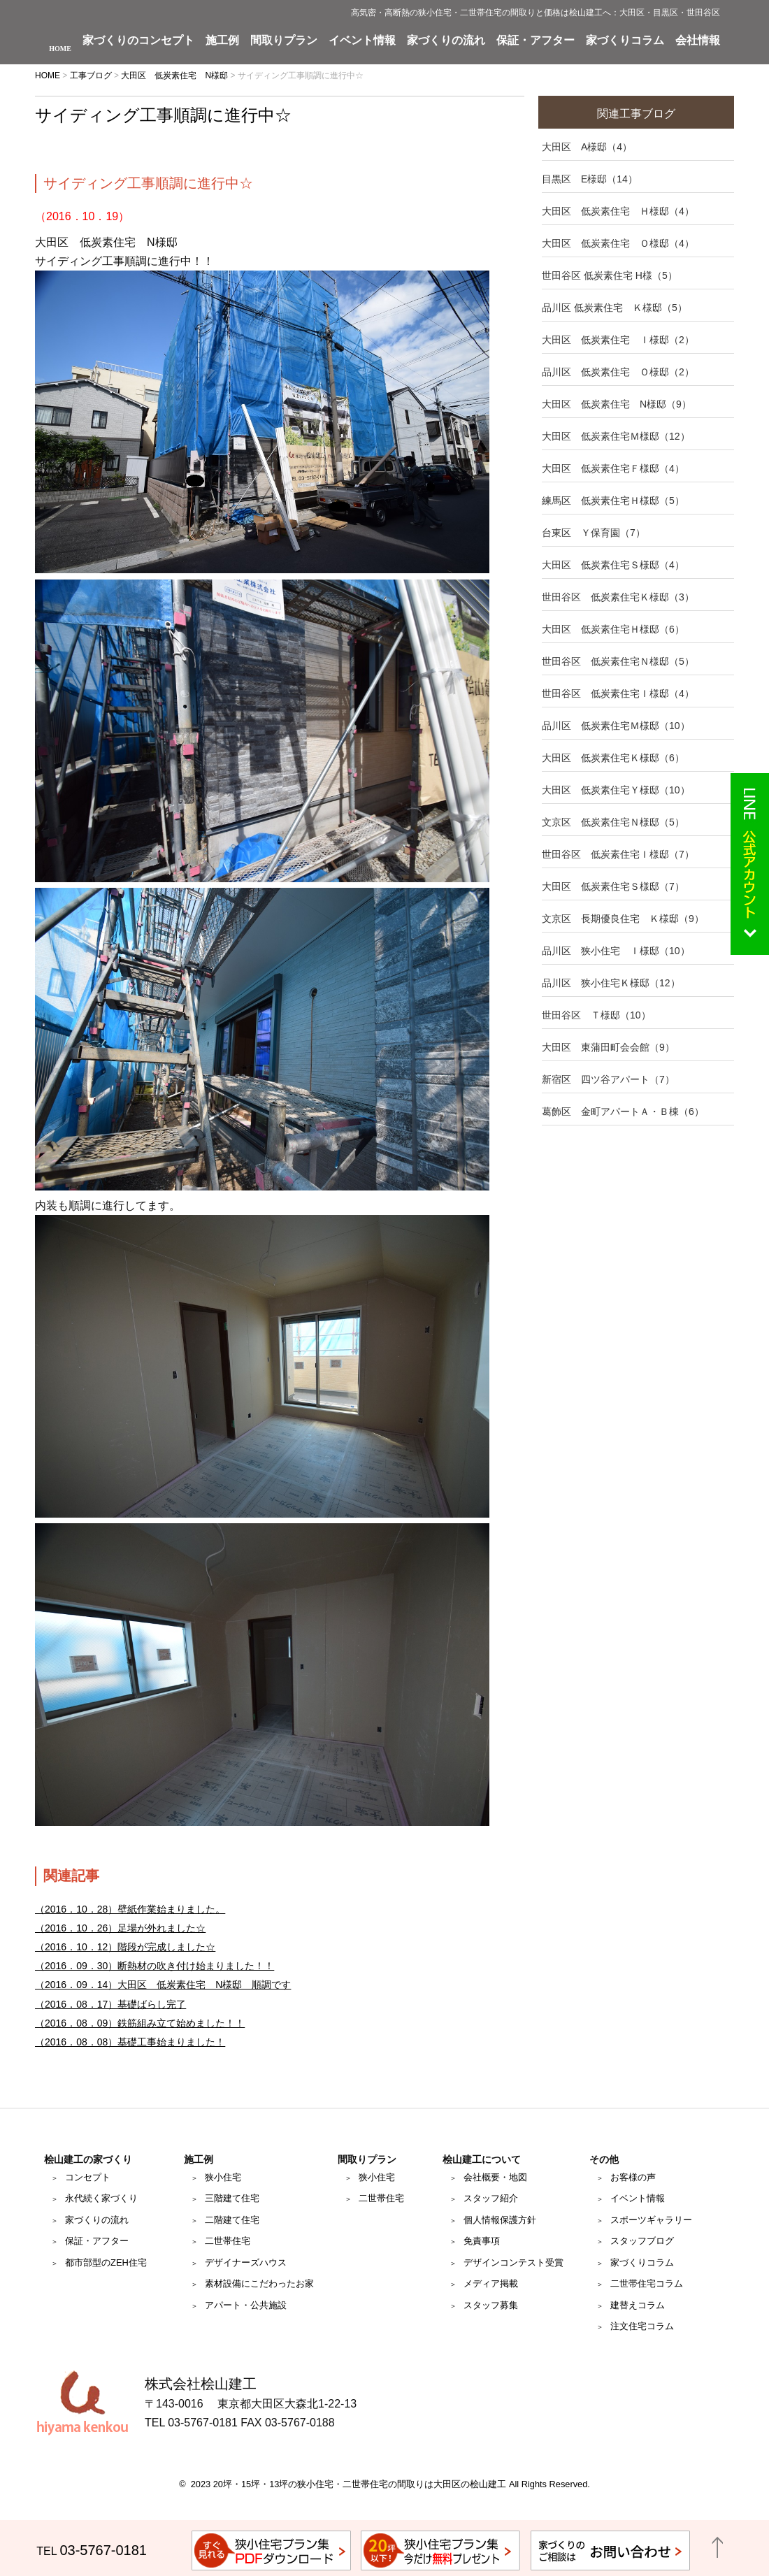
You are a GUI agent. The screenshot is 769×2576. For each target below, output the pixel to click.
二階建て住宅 (232, 2220)
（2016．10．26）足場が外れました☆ (120, 1928)
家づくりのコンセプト (138, 40)
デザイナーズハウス (246, 2262)
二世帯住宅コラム (646, 2283)
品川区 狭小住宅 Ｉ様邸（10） (616, 950)
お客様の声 (633, 2177)
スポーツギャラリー (651, 2220)
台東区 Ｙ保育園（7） (593, 532)
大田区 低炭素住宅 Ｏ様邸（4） (618, 243)
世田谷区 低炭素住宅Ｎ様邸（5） (618, 661)
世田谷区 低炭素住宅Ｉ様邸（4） (618, 693)
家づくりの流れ (446, 40)
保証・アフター (535, 40)
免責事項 (481, 2241)
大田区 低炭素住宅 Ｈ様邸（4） (618, 211)
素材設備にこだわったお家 (259, 2283)
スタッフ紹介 (490, 2198)
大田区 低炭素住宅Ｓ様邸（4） (613, 564)
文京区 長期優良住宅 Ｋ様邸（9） (623, 918)
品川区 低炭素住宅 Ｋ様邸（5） (614, 307)
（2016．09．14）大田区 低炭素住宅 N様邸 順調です (163, 1984)
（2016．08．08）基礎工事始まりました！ (130, 2042)
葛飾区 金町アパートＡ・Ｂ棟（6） (623, 1111)
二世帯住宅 (227, 2241)
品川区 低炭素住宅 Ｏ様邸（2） (618, 371)
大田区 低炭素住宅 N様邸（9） (616, 404)
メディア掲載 (490, 2283)
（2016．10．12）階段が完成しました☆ (125, 1946)
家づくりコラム (625, 40)
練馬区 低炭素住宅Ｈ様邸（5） (613, 500)
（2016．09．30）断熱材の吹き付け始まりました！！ (154, 1965)
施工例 (222, 40)
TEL (91, 2551)
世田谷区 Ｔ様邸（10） (596, 1015)
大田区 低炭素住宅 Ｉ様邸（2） (618, 339)
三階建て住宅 (232, 2198)
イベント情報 (362, 40)
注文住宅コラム (642, 2326)
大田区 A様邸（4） (587, 146)
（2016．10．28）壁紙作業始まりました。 (130, 1909)
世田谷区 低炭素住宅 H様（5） (609, 275)
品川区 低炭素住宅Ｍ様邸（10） (616, 725)
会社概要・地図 (495, 2177)
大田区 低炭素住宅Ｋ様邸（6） (613, 757)
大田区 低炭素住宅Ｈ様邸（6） (613, 629)
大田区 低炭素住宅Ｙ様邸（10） (616, 790)
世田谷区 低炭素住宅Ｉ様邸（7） (618, 854)
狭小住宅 (223, 2177)
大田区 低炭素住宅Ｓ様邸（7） (613, 886)
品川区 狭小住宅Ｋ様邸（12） (611, 982)
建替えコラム (637, 2305)
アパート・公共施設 (246, 2305)
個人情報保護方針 (499, 2220)
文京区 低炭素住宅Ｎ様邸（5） (613, 822)
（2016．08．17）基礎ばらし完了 (110, 2004)
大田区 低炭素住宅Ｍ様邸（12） (616, 436)
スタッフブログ (642, 2241)
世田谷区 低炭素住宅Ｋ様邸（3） (618, 597)
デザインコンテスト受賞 (513, 2262)
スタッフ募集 (490, 2305)
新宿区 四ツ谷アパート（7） (608, 1079)
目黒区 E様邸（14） (590, 179)
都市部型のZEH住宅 (106, 2262)
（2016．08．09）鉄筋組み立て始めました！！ (140, 2023)
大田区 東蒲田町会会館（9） (608, 1047)
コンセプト (87, 2177)
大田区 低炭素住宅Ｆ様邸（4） (613, 468)
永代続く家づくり (101, 2198)
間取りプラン (283, 40)
